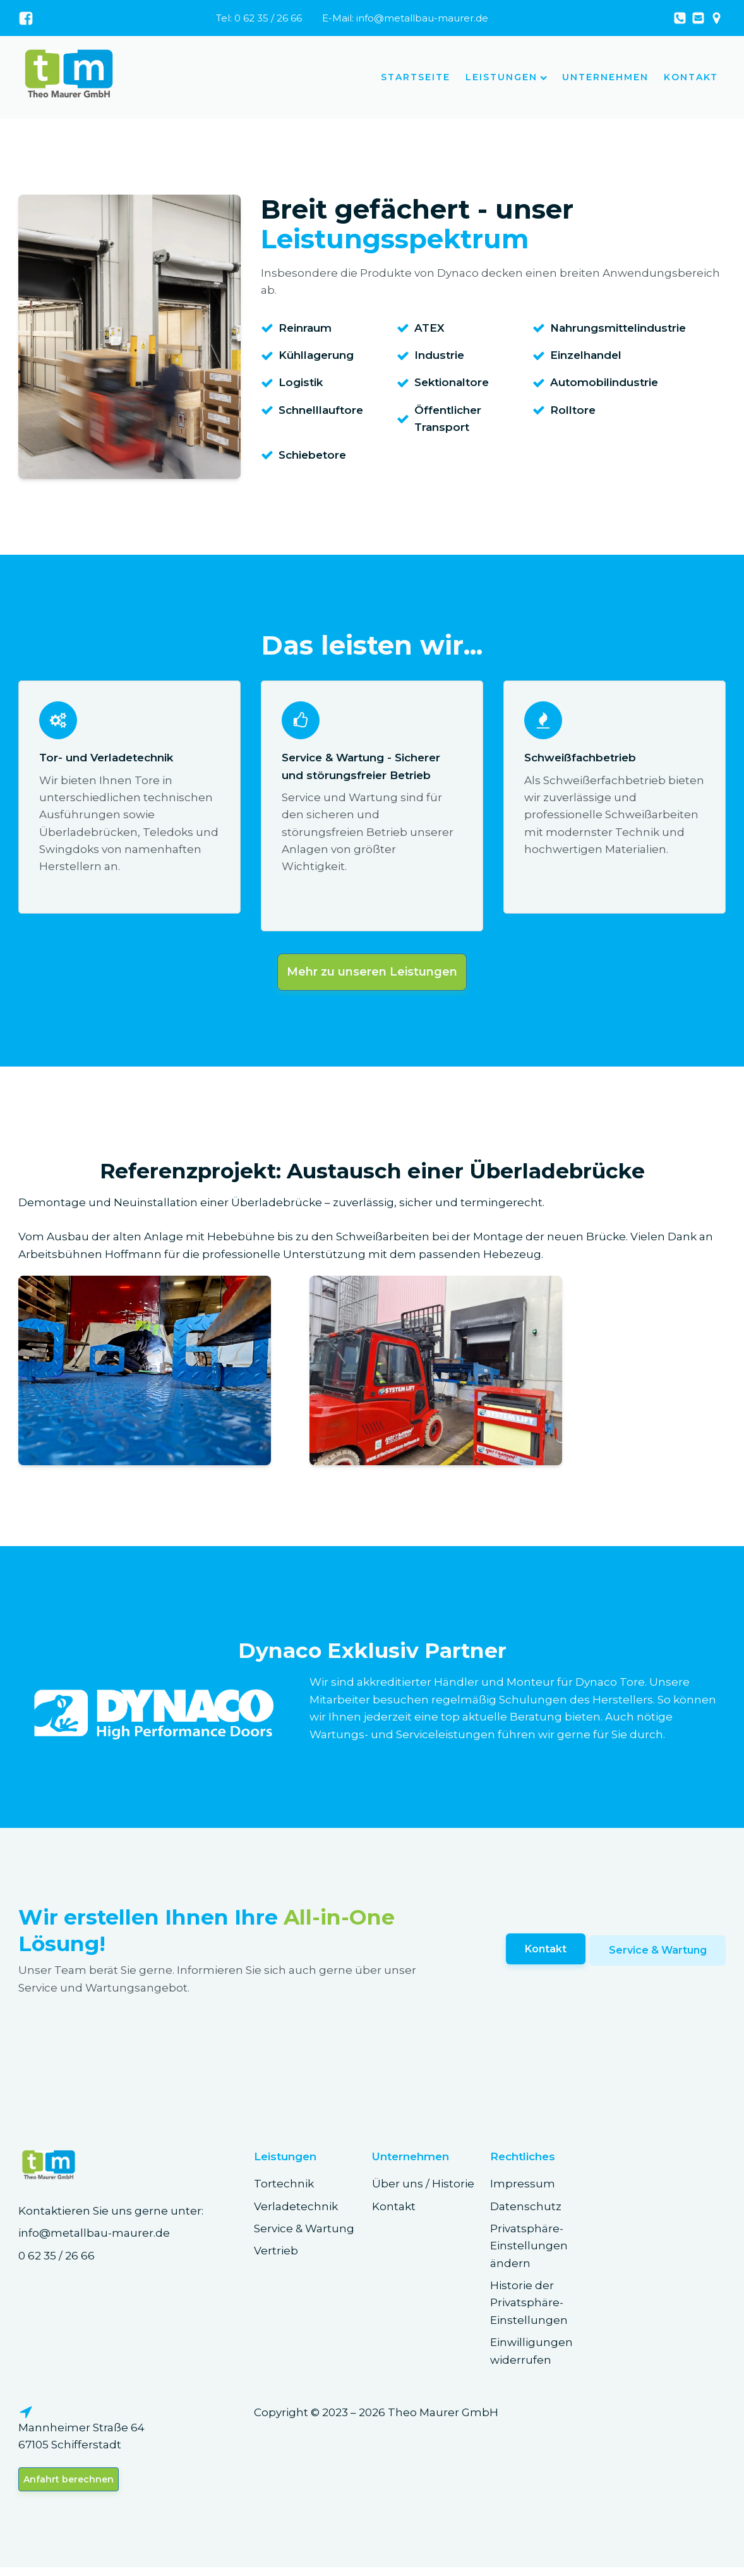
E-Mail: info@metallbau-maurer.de (405, 18)
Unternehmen (605, 77)
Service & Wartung (656, 1956)
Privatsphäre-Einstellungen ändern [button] (529, 2251)
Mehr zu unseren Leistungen (372, 976)
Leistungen (506, 77)
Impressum (522, 2189)
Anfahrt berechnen (69, 2487)
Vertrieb (276, 2256)
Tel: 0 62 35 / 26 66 (259, 18)
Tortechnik (284, 2189)
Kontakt (691, 77)
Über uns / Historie (423, 2189)
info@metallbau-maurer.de (94, 2238)
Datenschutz (525, 2211)
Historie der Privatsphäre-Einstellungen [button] (529, 2308)
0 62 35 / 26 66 (56, 2260)
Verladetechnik (296, 2211)
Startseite (415, 77)
